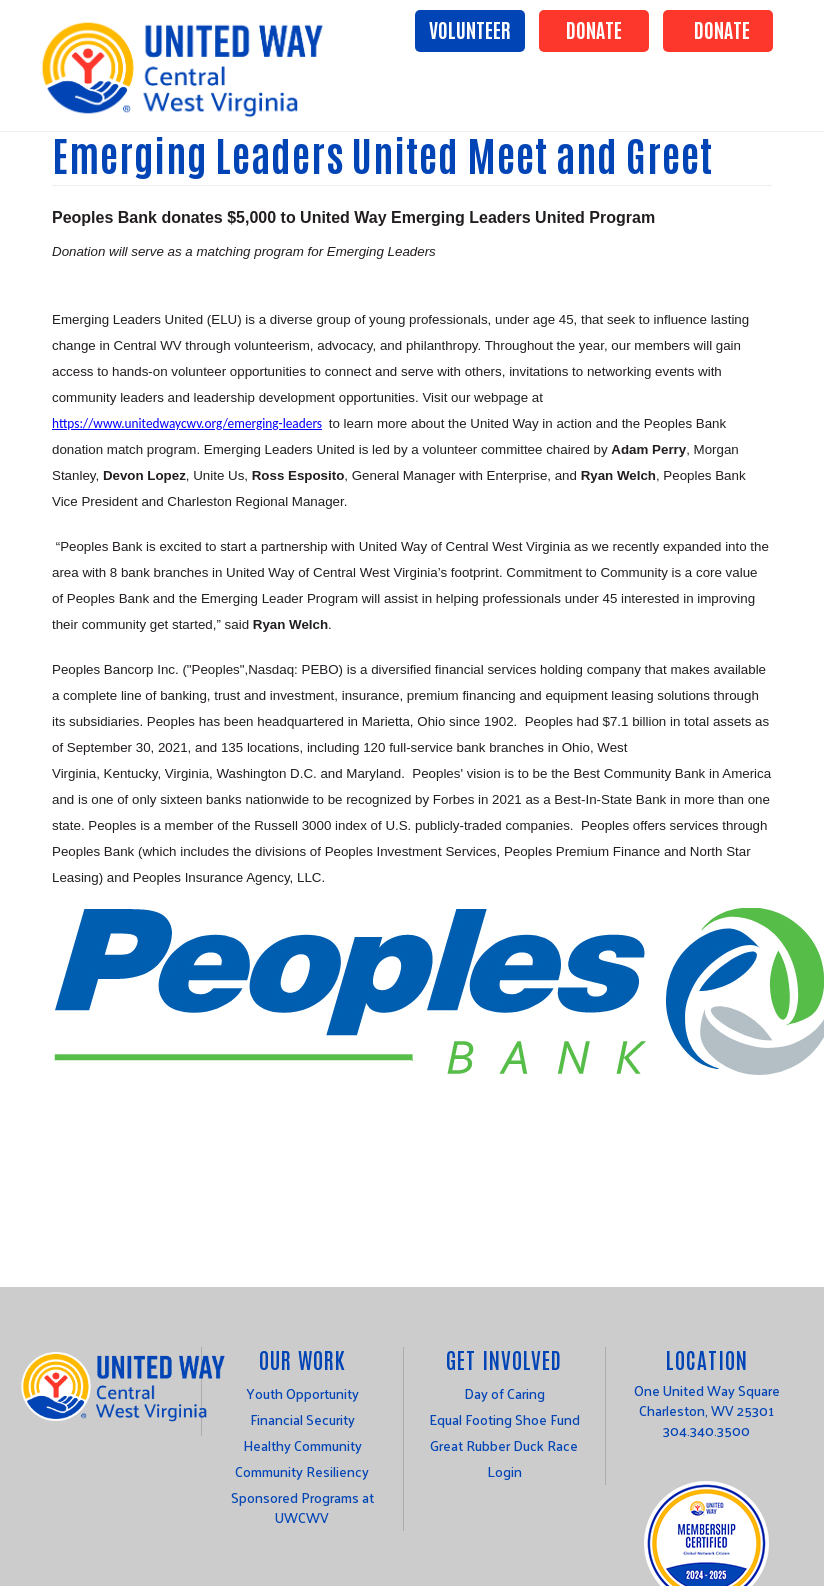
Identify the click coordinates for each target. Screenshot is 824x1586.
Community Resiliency (302, 1471)
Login (504, 1471)
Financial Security (302, 1419)
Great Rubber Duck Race (504, 1445)
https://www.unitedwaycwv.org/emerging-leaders (187, 423)
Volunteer (470, 29)
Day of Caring (504, 1393)
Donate (594, 29)
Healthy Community (302, 1445)
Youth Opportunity (302, 1393)
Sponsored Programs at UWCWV (302, 1507)
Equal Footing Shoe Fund (504, 1419)
